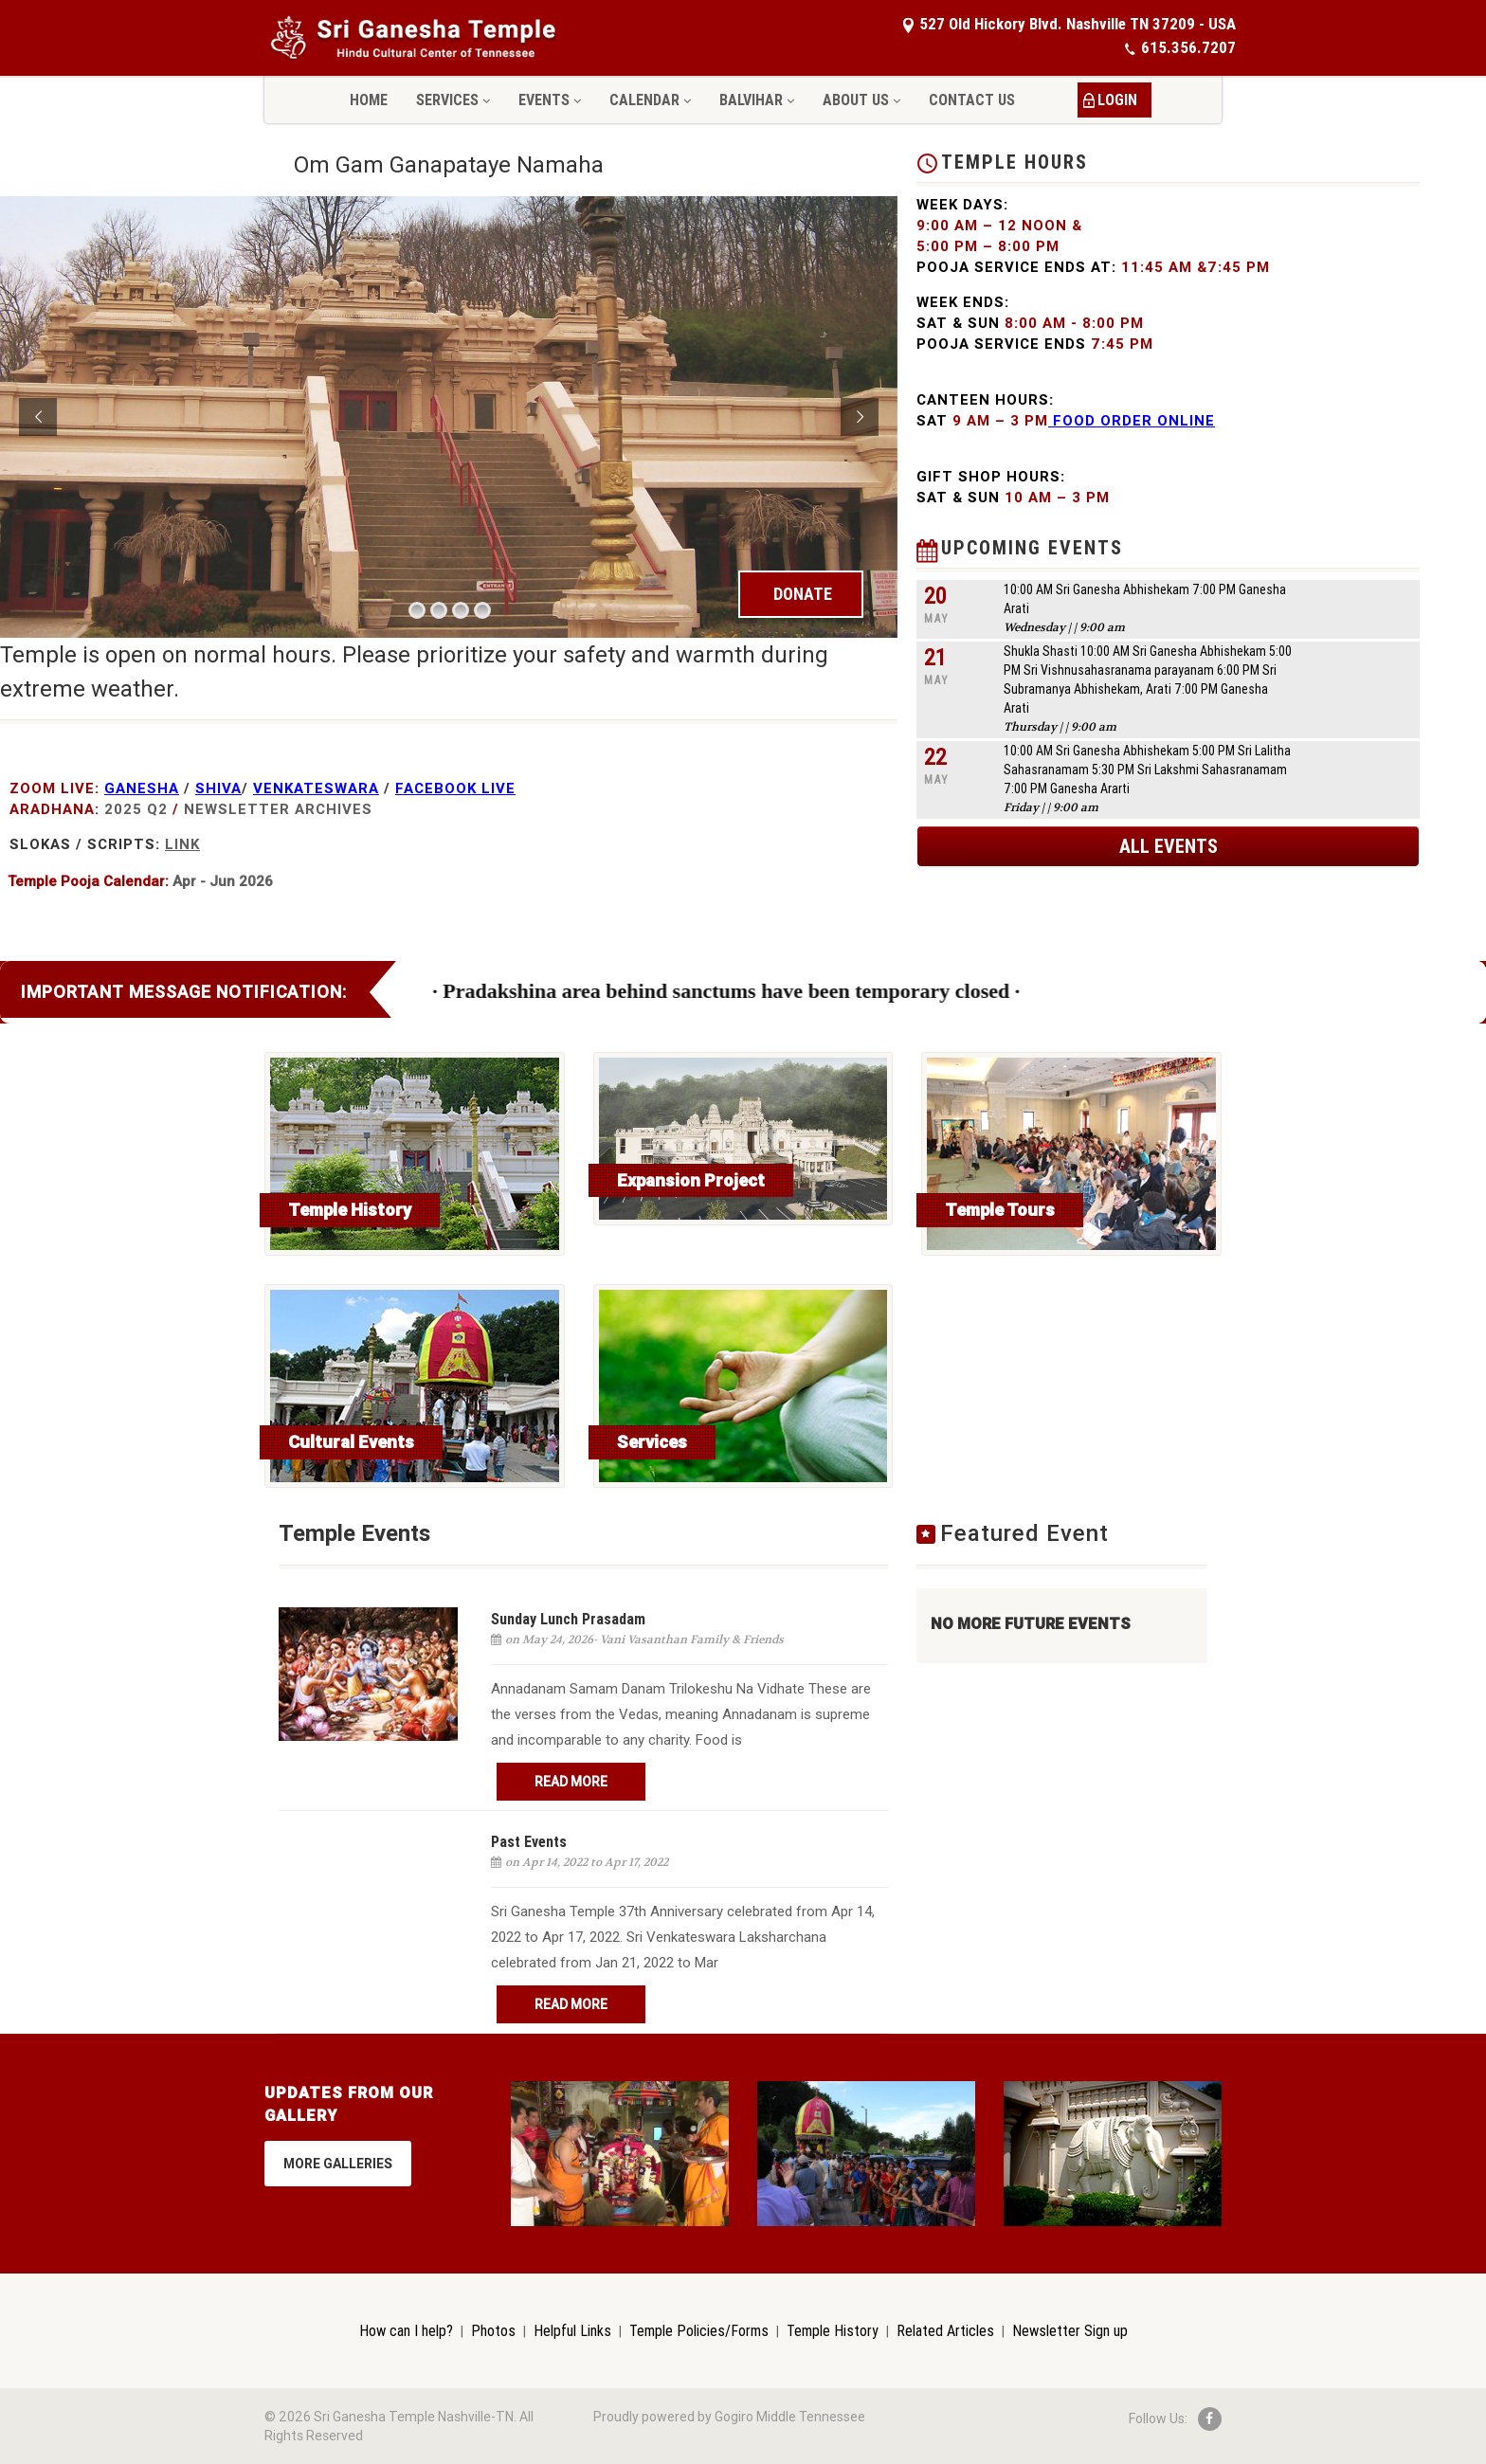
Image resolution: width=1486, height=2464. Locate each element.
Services (453, 99)
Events (549, 99)
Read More (571, 1781)
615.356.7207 (1180, 47)
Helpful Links (572, 2330)
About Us (861, 99)
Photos (493, 2330)
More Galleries (337, 2163)
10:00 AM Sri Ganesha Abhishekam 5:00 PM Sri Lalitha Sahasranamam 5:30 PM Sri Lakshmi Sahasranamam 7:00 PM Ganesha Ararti (1147, 769)
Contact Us (972, 99)
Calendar (650, 99)
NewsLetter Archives (278, 809)
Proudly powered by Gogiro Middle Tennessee (729, 2416)
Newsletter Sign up (1070, 2330)
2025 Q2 (136, 809)
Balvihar (756, 99)
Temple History (833, 2330)
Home (369, 99)
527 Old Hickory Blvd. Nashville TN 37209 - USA (1068, 23)
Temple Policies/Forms (699, 2330)
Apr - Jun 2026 (222, 881)
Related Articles (945, 2330)
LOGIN (1117, 99)
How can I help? (406, 2330)
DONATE (802, 594)
